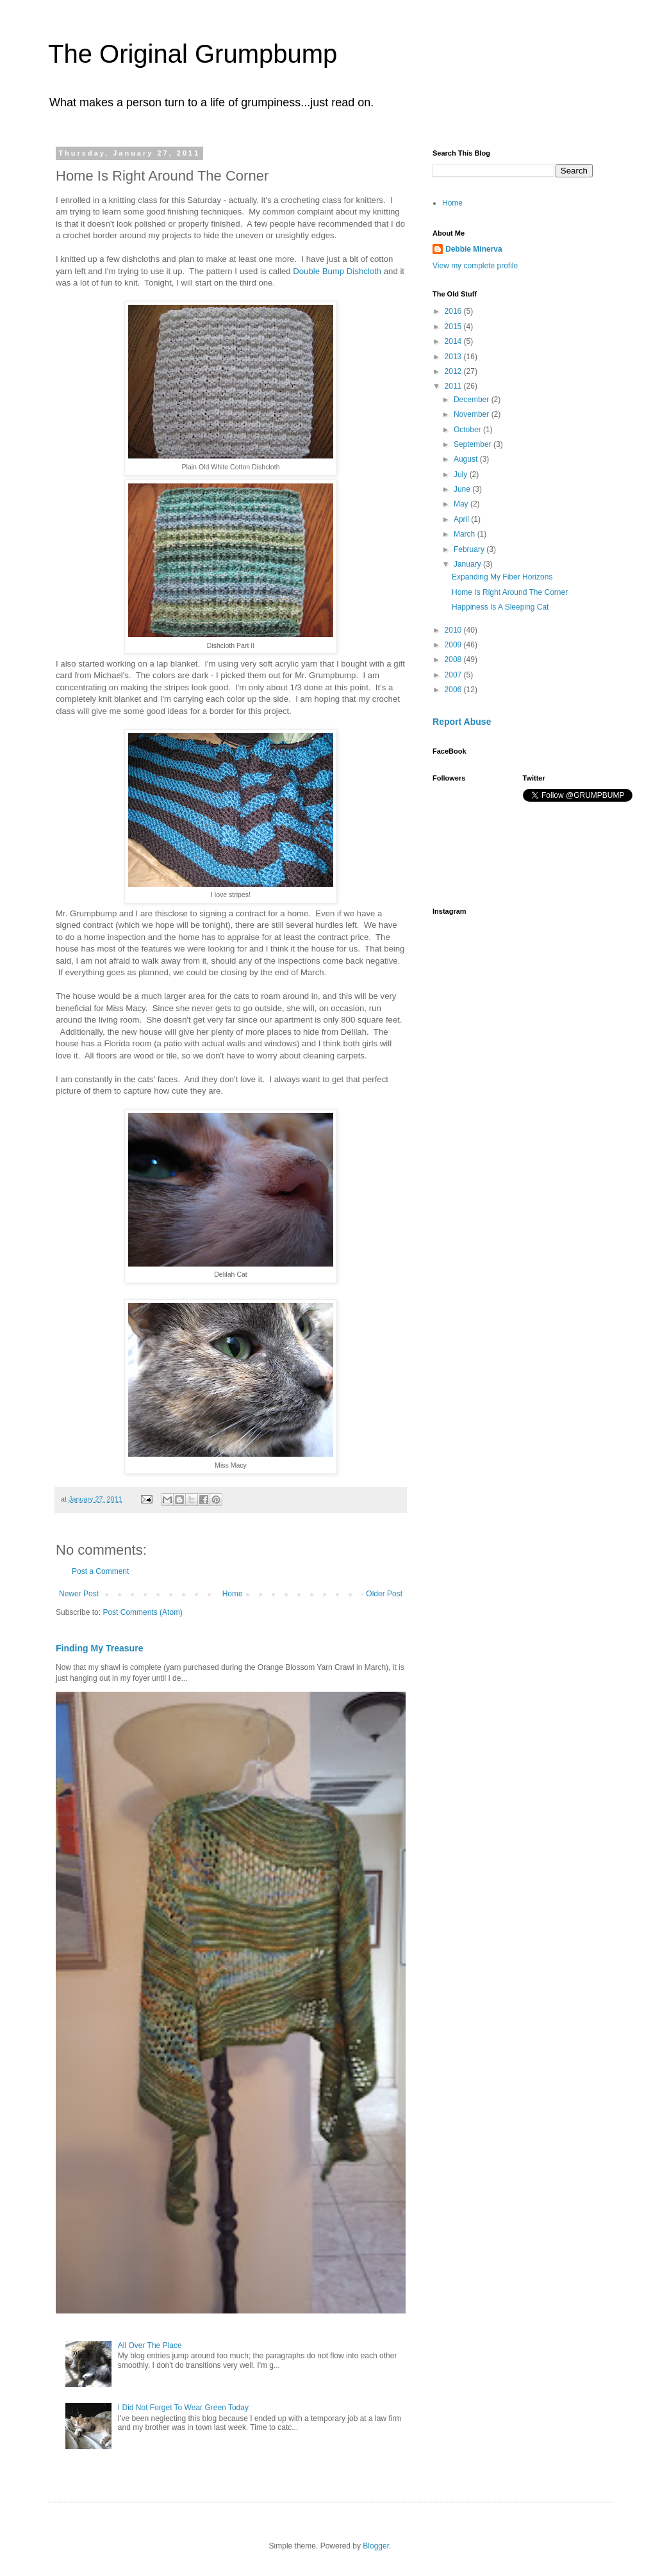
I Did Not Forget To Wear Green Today (183, 2407)
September (473, 444)
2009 (454, 644)
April (462, 519)
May (462, 503)
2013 (454, 356)
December (472, 399)
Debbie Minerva (473, 249)
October (468, 429)
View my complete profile (475, 265)
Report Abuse (462, 722)
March (465, 534)
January (468, 564)
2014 (454, 341)
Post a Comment (100, 1571)
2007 (454, 674)
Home (232, 1593)
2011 (454, 386)
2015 (454, 326)
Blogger (376, 2545)
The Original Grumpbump (192, 54)
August (467, 459)
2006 (454, 689)
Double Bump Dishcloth (337, 271)
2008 (454, 659)
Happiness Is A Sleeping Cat (500, 607)
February (470, 549)
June (463, 489)
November (472, 414)
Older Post (384, 1593)
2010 (454, 630)
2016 (454, 311)
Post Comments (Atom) (143, 1612)
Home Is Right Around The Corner (510, 592)
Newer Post (79, 1593)
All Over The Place (150, 2345)
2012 (454, 371)
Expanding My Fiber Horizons (502, 576)
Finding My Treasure (99, 1648)
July (462, 474)
